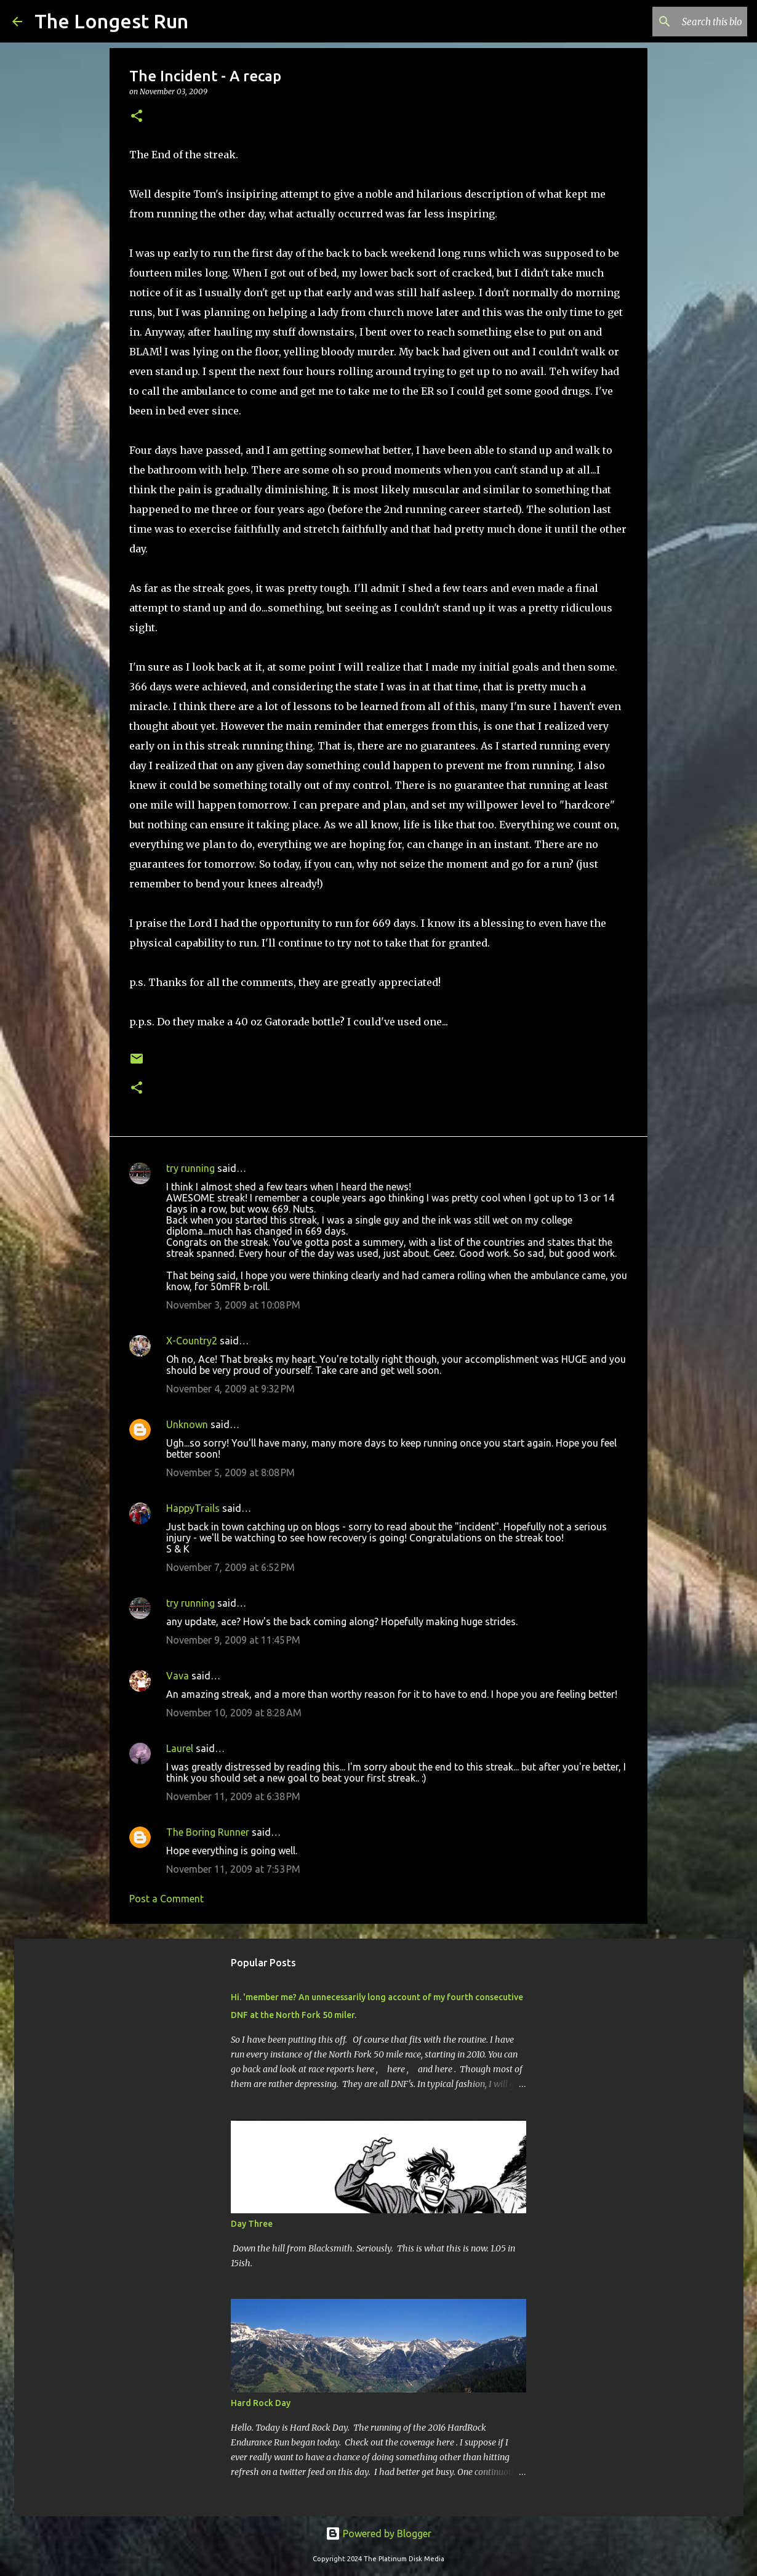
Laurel (179, 1748)
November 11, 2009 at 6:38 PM (233, 1796)
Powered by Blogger (378, 2533)
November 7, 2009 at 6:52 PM (230, 1567)
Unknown (187, 1424)
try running (190, 1168)
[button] (136, 116)
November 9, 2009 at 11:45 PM (233, 1639)
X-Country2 (191, 1340)
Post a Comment (166, 1898)
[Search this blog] (682, 21)
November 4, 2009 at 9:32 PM (230, 1388)
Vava (177, 1675)
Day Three (252, 2224)
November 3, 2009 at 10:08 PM (233, 1304)
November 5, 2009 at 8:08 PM (230, 1472)
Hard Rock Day (260, 2403)
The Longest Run (111, 21)
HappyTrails (193, 1508)
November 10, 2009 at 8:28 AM (234, 1712)
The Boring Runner (207, 1832)
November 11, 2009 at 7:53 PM (233, 1869)
